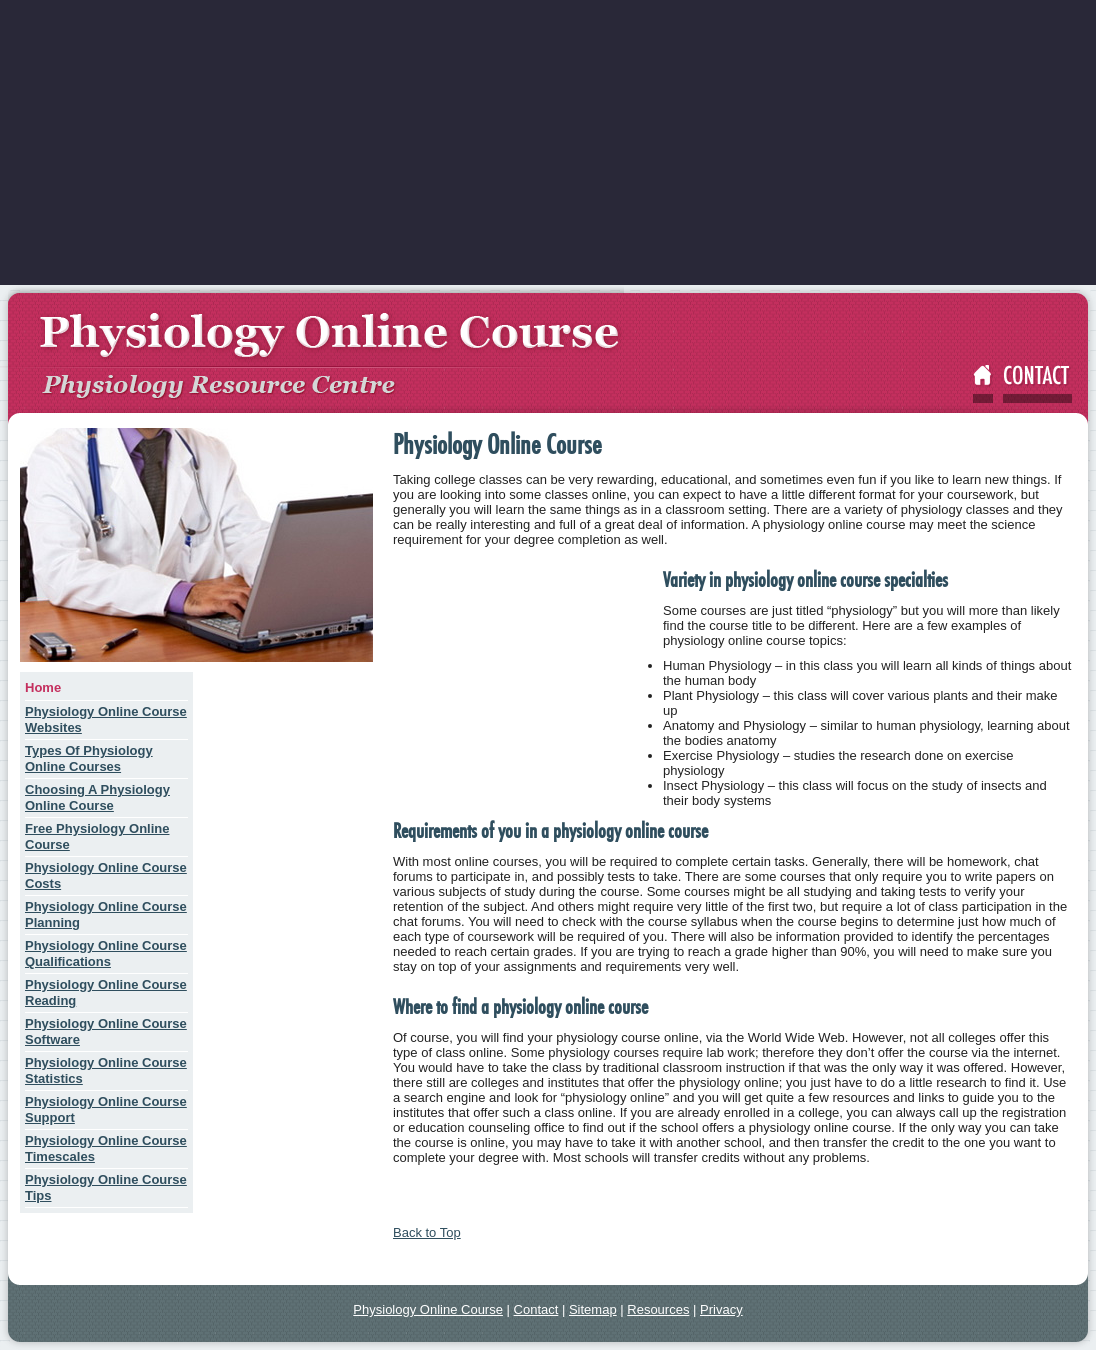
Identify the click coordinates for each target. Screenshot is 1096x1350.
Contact (536, 1309)
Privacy (721, 1309)
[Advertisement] (548, 145)
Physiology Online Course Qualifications (106, 953)
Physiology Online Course (428, 1309)
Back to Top (427, 1232)
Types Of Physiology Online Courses (89, 758)
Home (43, 687)
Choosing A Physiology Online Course (97, 797)
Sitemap (593, 1309)
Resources (658, 1309)
